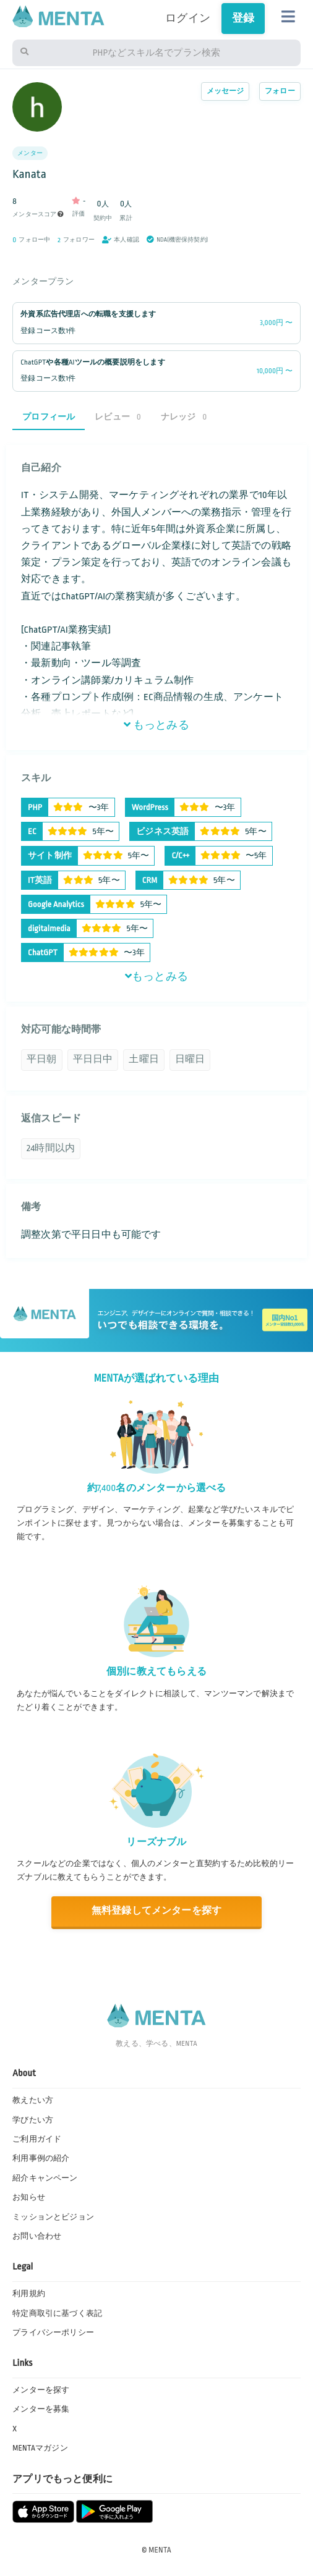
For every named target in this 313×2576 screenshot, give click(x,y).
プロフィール (48, 416)
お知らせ (28, 2197)
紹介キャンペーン (44, 2178)
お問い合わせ (36, 2236)
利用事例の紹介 (40, 2158)
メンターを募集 (40, 2409)
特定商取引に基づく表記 (57, 2313)
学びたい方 (32, 2120)
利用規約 (28, 2293)
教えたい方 (32, 2100)
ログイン (187, 18)
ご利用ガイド (36, 2139)
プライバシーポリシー (53, 2332)
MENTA (159, 2550)
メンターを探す (40, 2390)
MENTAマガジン (40, 2448)
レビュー (118, 416)
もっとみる (156, 725)
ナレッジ (184, 416)
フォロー (280, 91)
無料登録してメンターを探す (156, 1911)
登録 (243, 18)
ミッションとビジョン (53, 2217)
